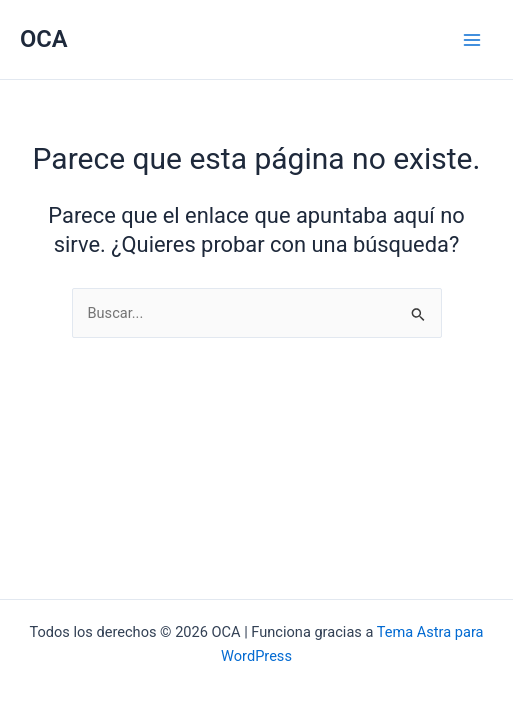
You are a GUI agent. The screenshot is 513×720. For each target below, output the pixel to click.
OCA (44, 39)
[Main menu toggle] (472, 40)
